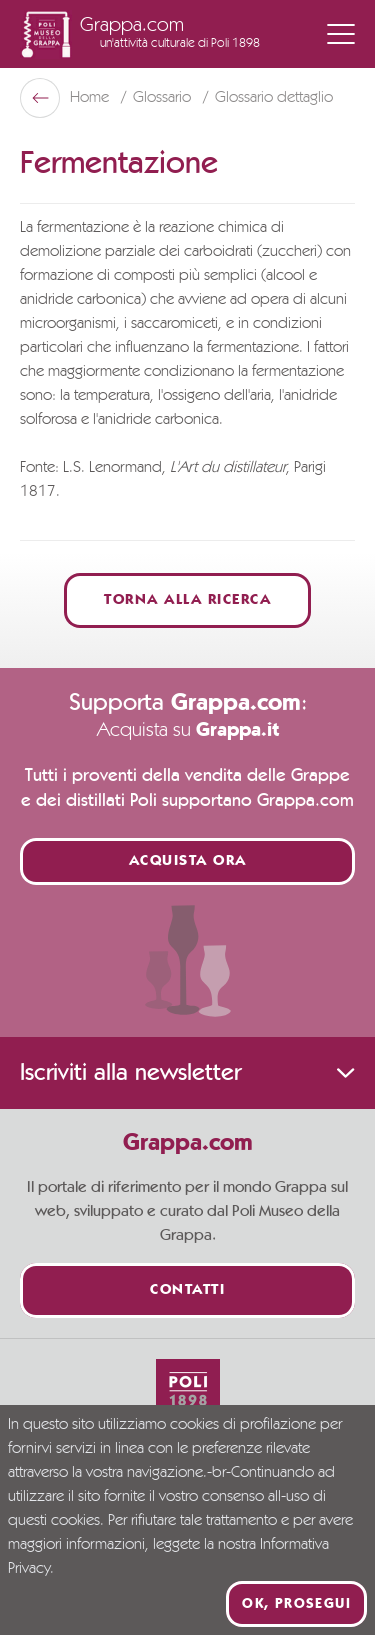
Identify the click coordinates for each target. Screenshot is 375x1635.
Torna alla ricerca (187, 600)
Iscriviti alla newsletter (187, 1073)
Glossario (164, 98)
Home (91, 98)
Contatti (187, 1290)
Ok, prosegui (296, 1604)
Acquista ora (188, 861)
